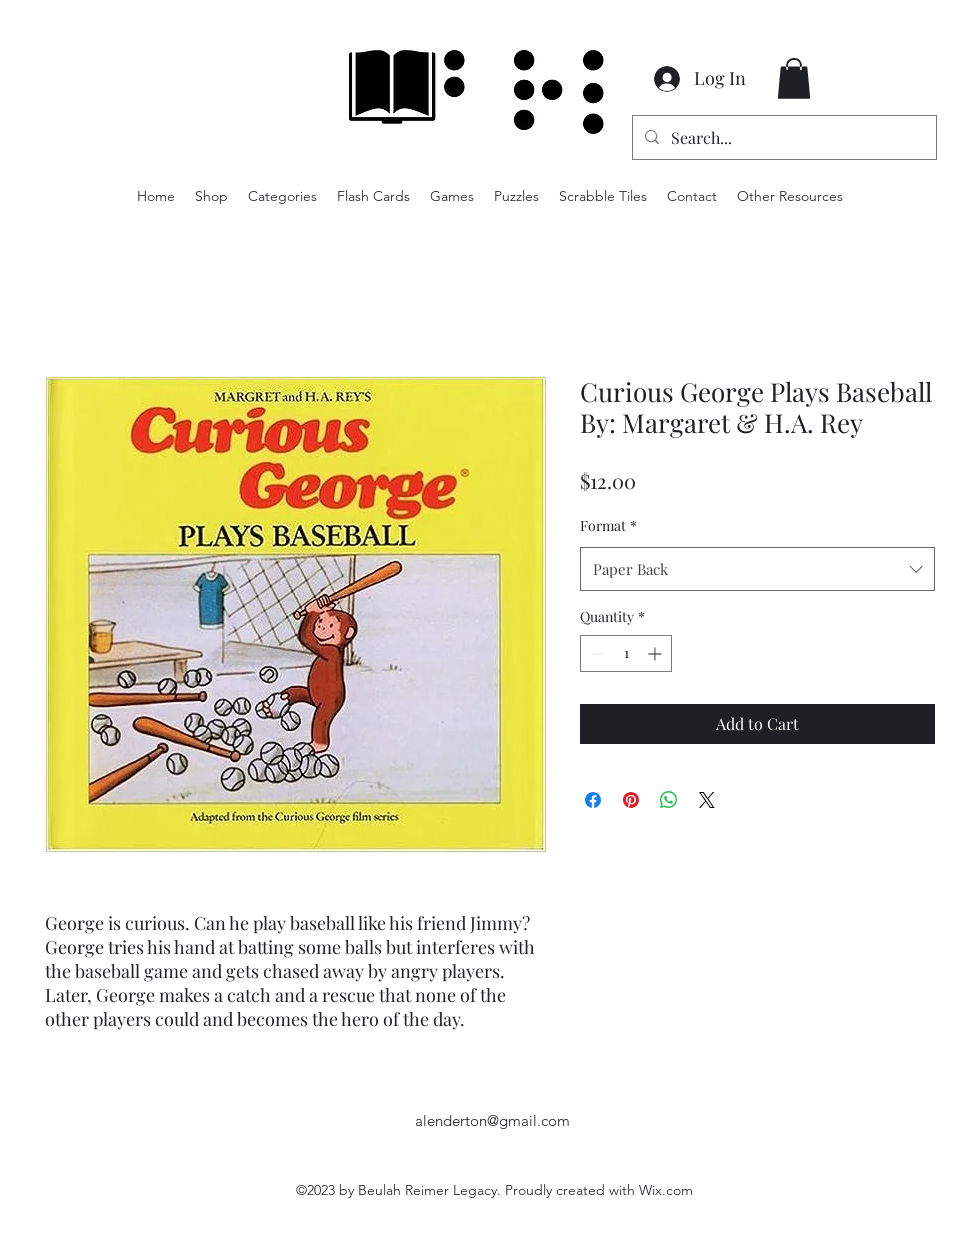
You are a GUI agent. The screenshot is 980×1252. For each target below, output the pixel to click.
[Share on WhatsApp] (669, 800)
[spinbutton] (626, 653)
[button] (794, 78)
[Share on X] (707, 800)
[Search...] (782, 138)
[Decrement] (595, 653)
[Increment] (656, 653)
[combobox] (757, 569)
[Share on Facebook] (593, 800)
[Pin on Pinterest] (631, 800)
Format (608, 525)
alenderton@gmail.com (492, 1120)
